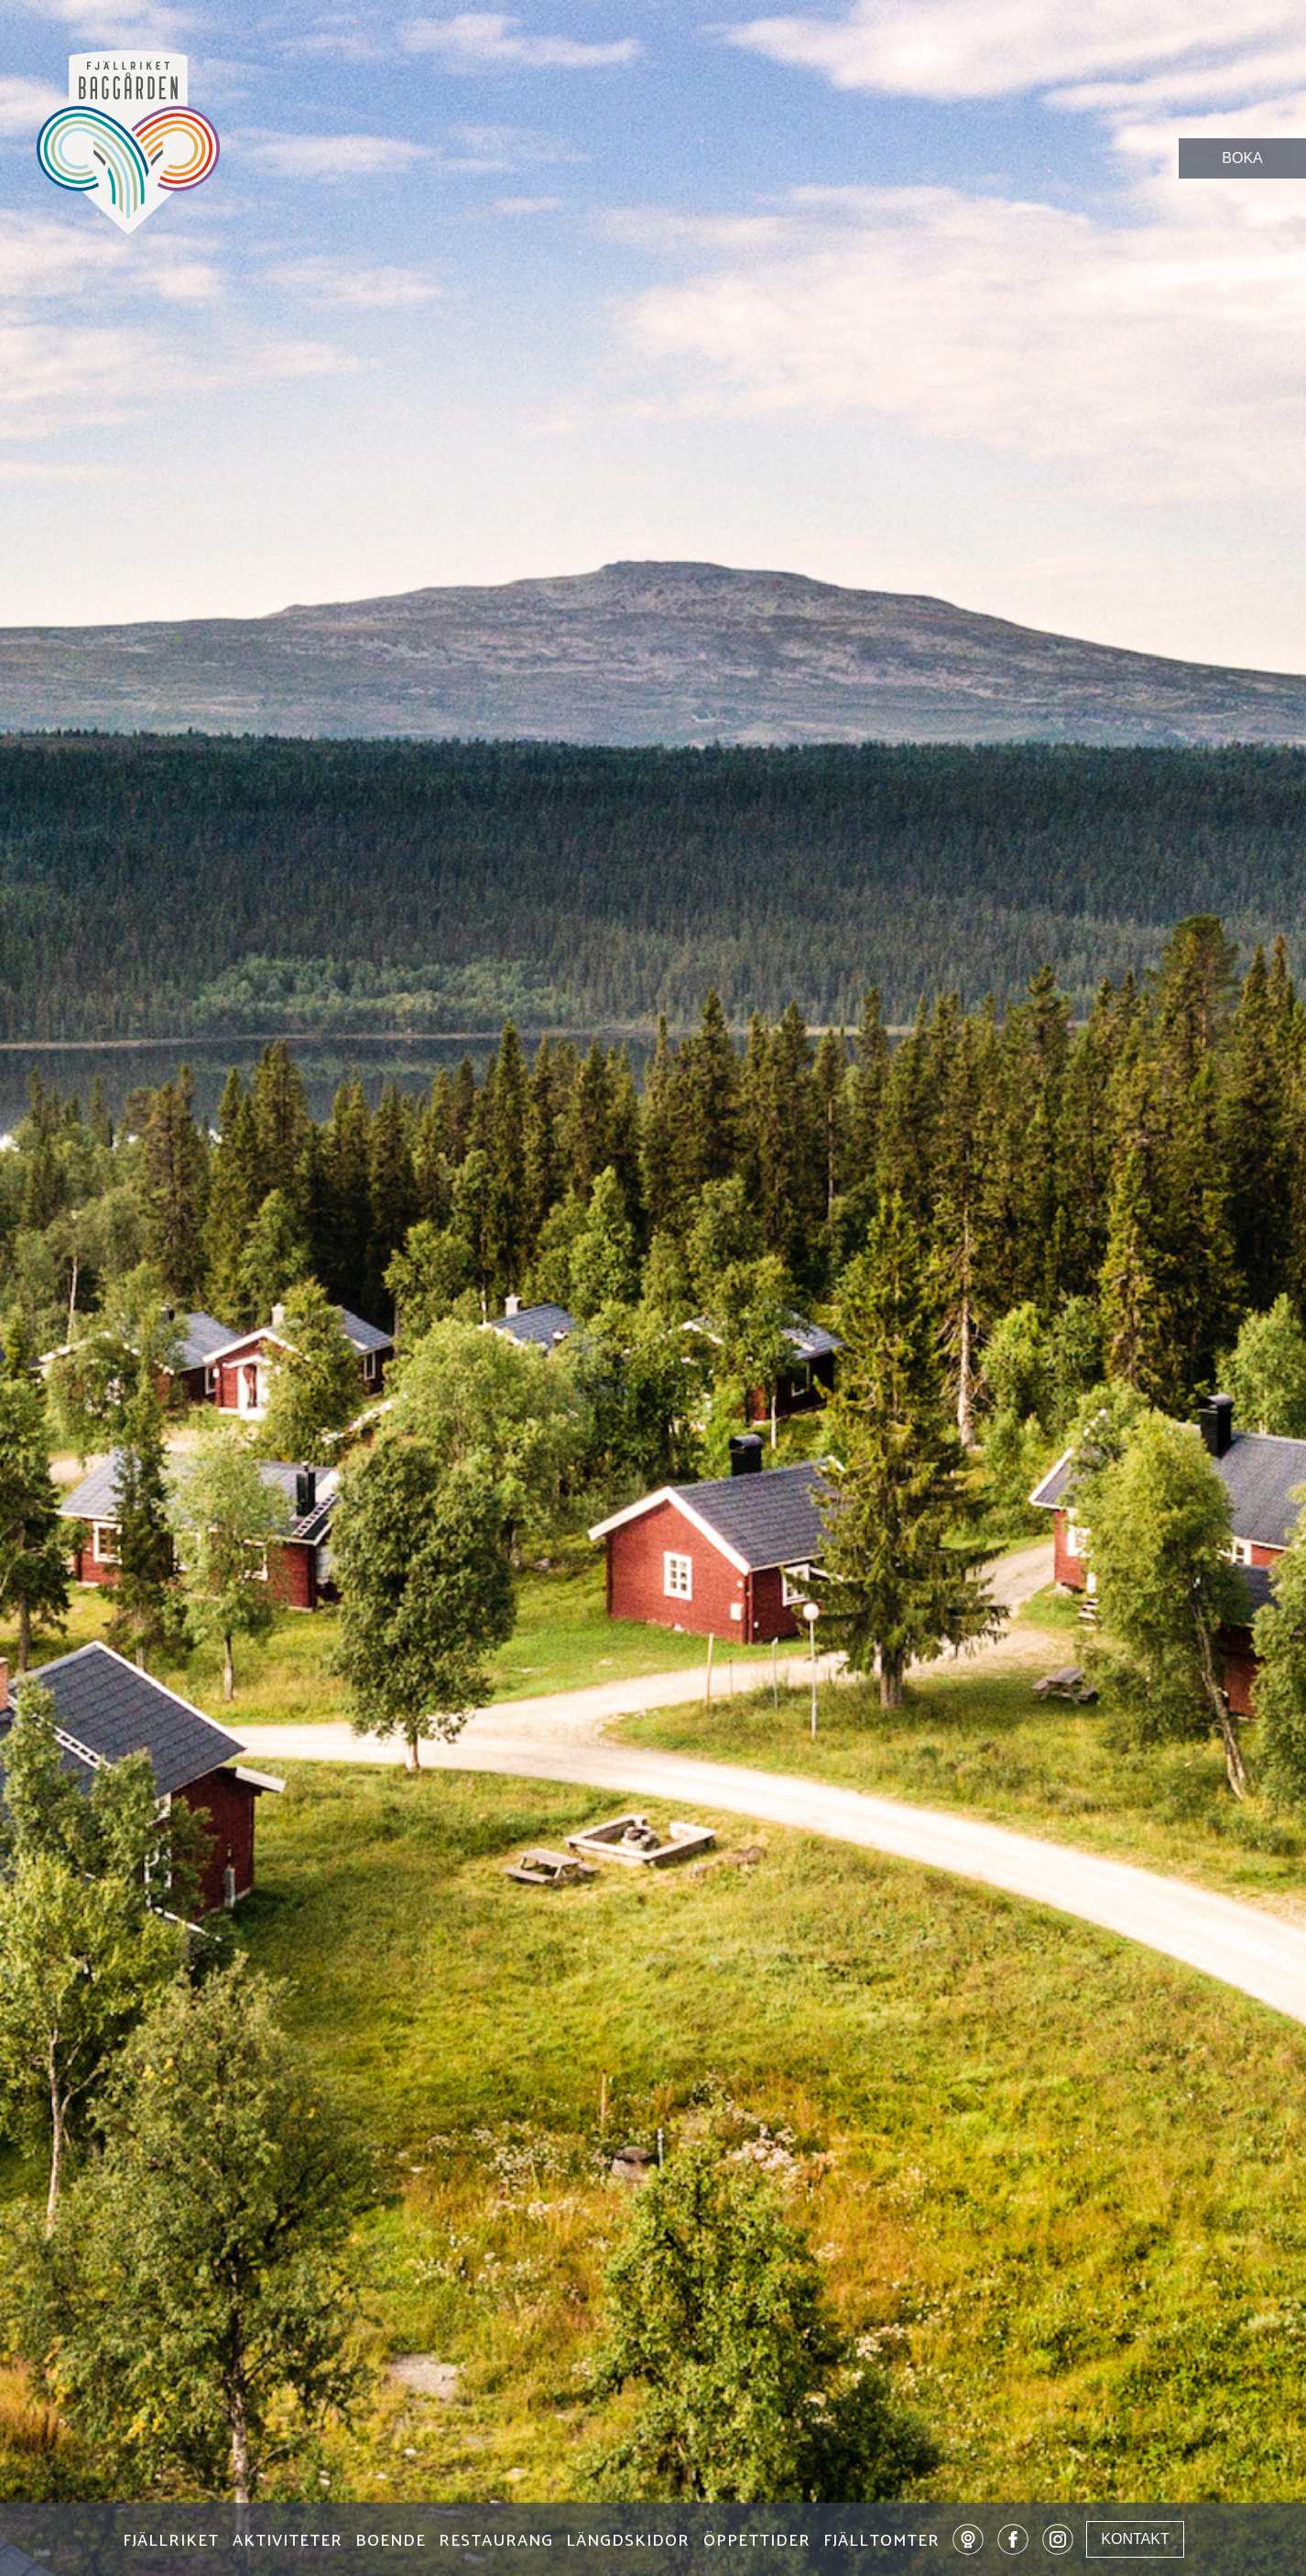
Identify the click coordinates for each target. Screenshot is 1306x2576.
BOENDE (390, 2541)
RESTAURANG (496, 2541)
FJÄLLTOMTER (881, 2541)
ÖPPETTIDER (757, 2541)
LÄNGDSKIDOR (628, 2541)
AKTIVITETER (288, 2541)
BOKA (1242, 158)
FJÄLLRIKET (171, 2541)
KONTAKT (1135, 2539)
